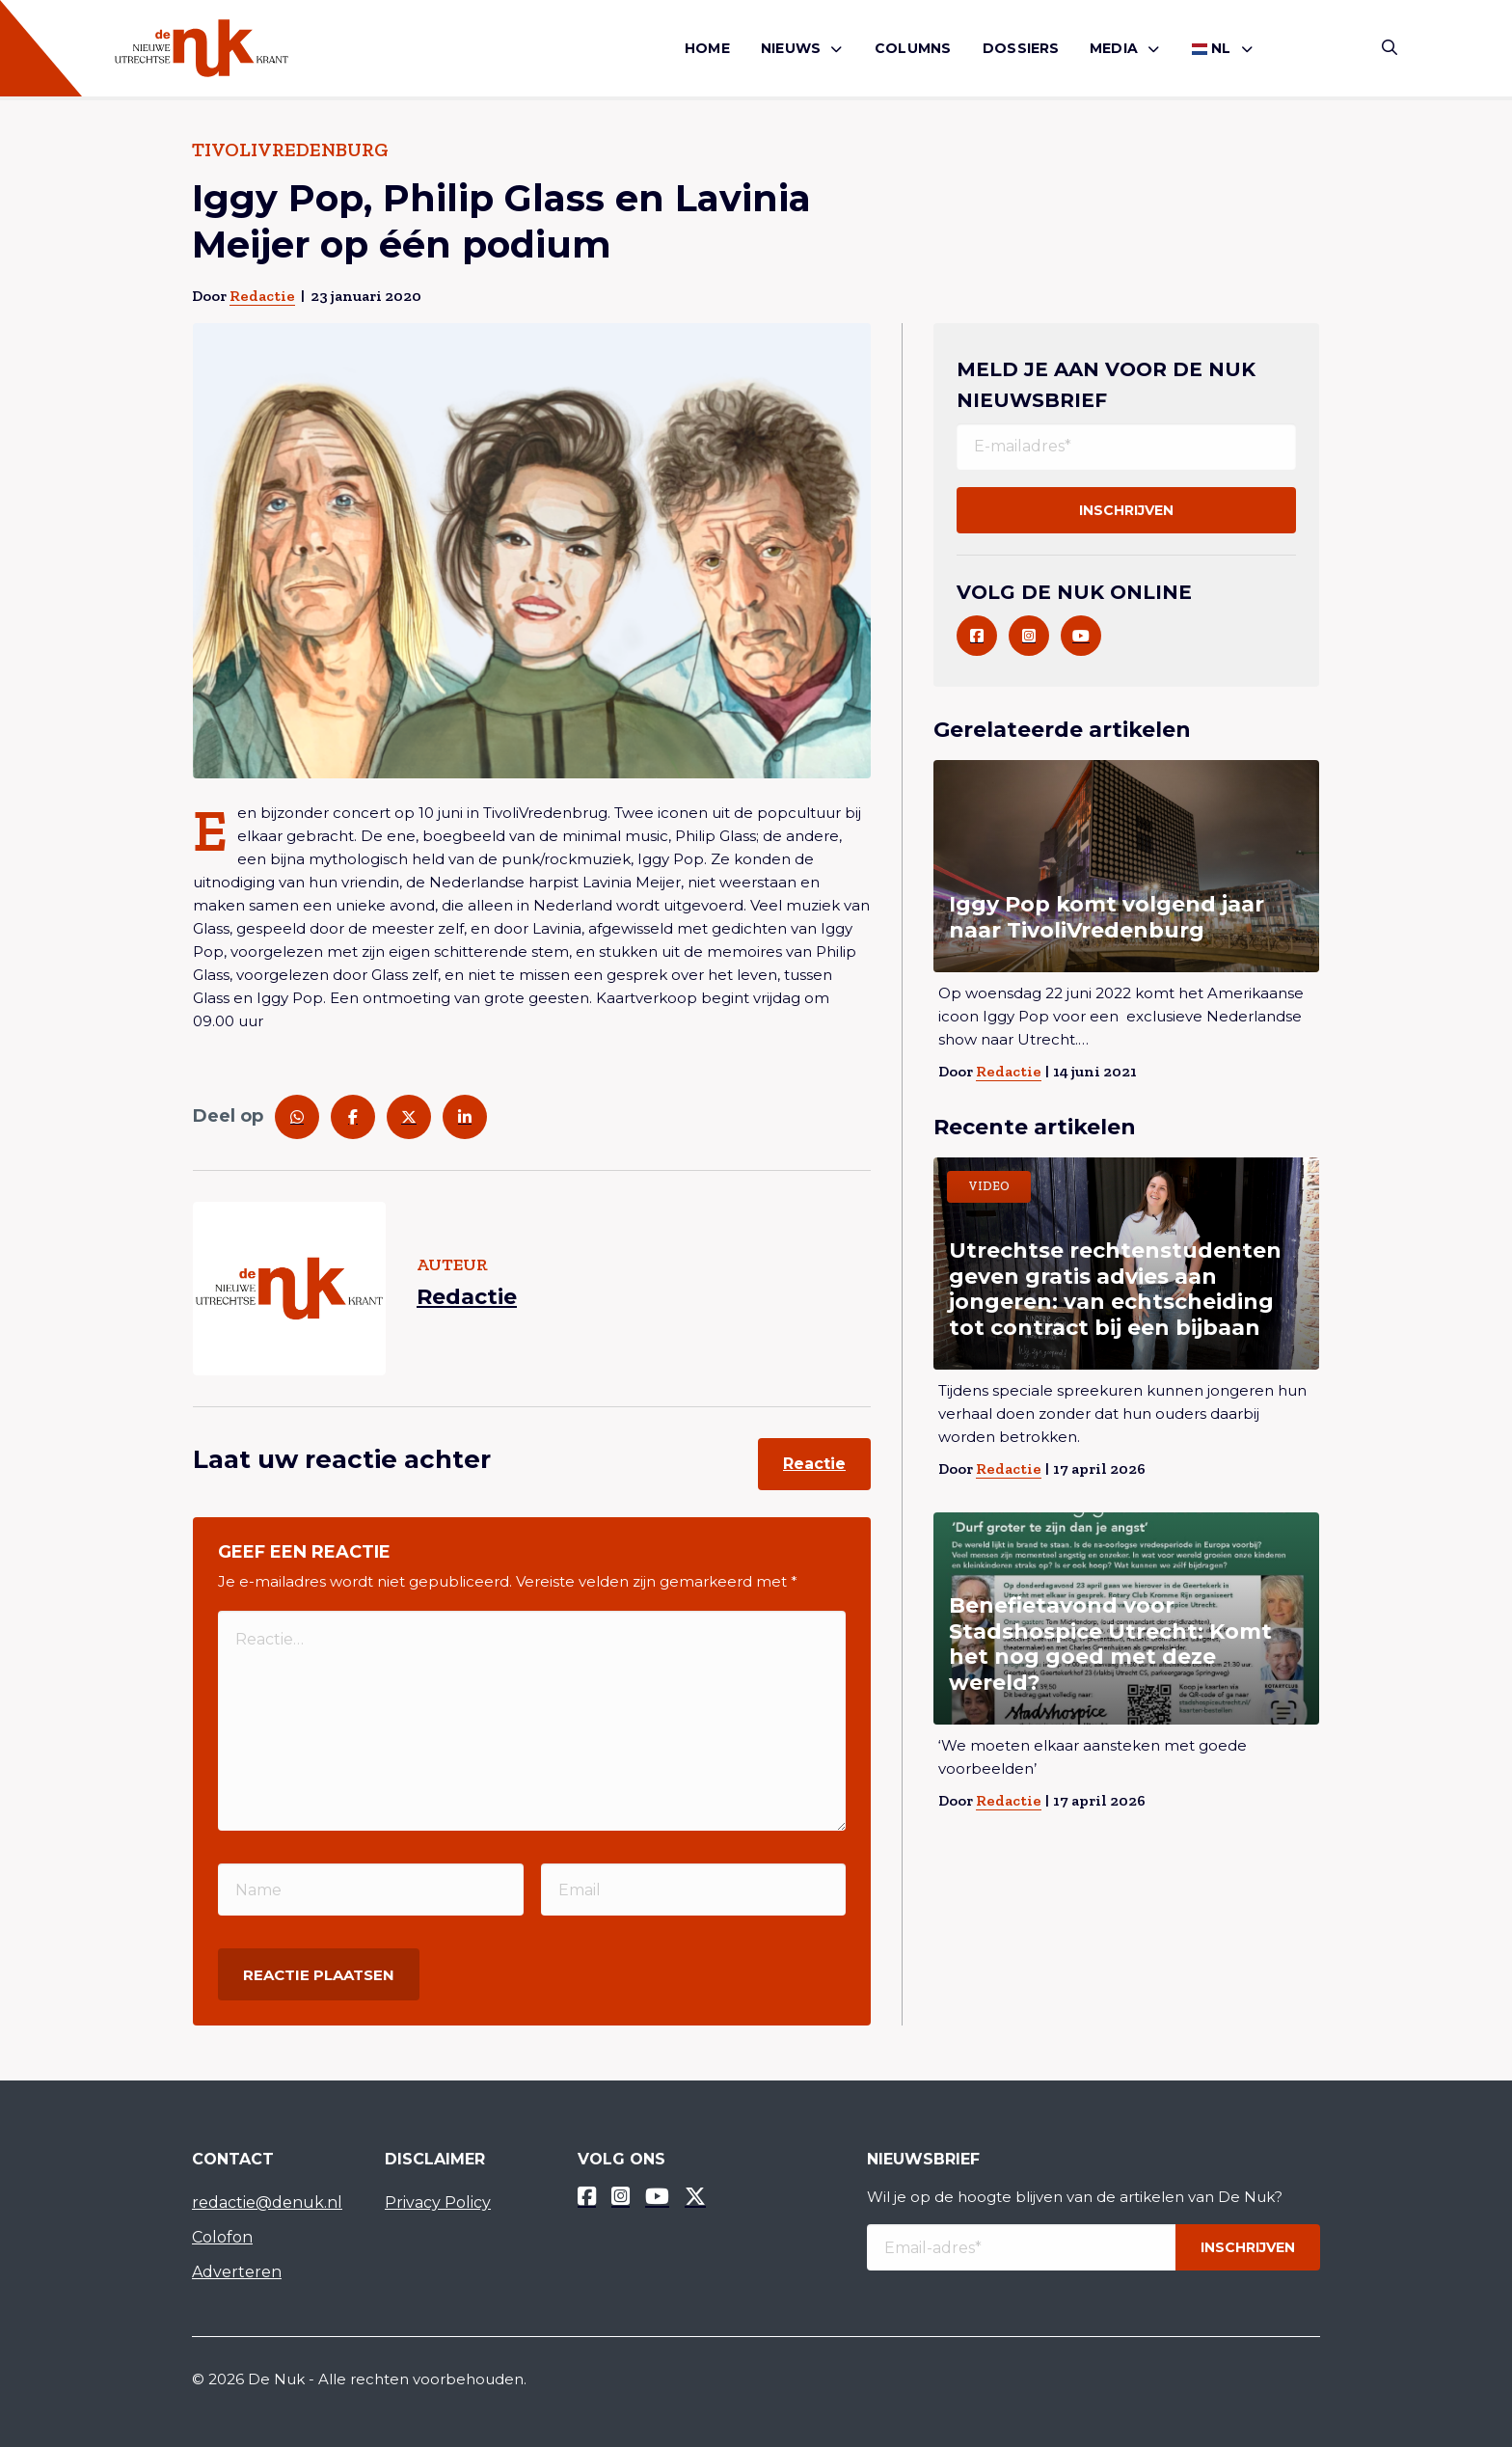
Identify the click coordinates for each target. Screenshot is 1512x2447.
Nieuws (791, 48)
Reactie (814, 1464)
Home (707, 48)
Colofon (222, 2237)
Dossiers (1021, 48)
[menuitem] (707, 48)
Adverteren (237, 2272)
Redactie (262, 295)
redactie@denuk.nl (267, 2202)
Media (1114, 48)
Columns (913, 48)
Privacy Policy (438, 2202)
